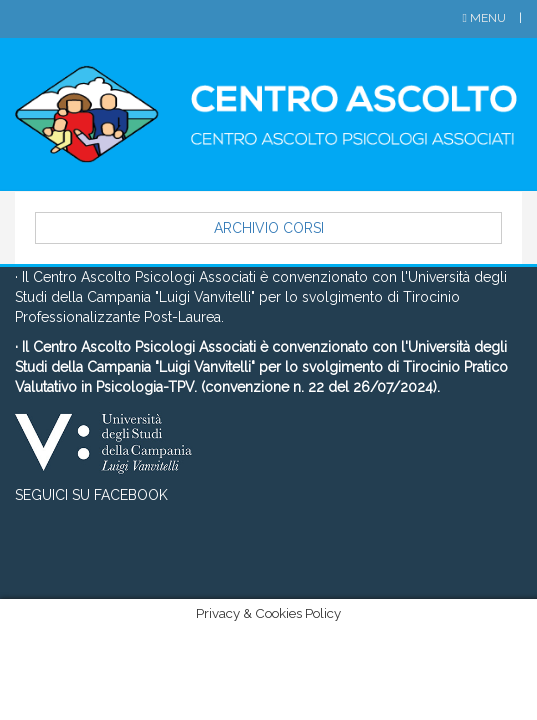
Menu (486, 18)
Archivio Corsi (269, 228)
